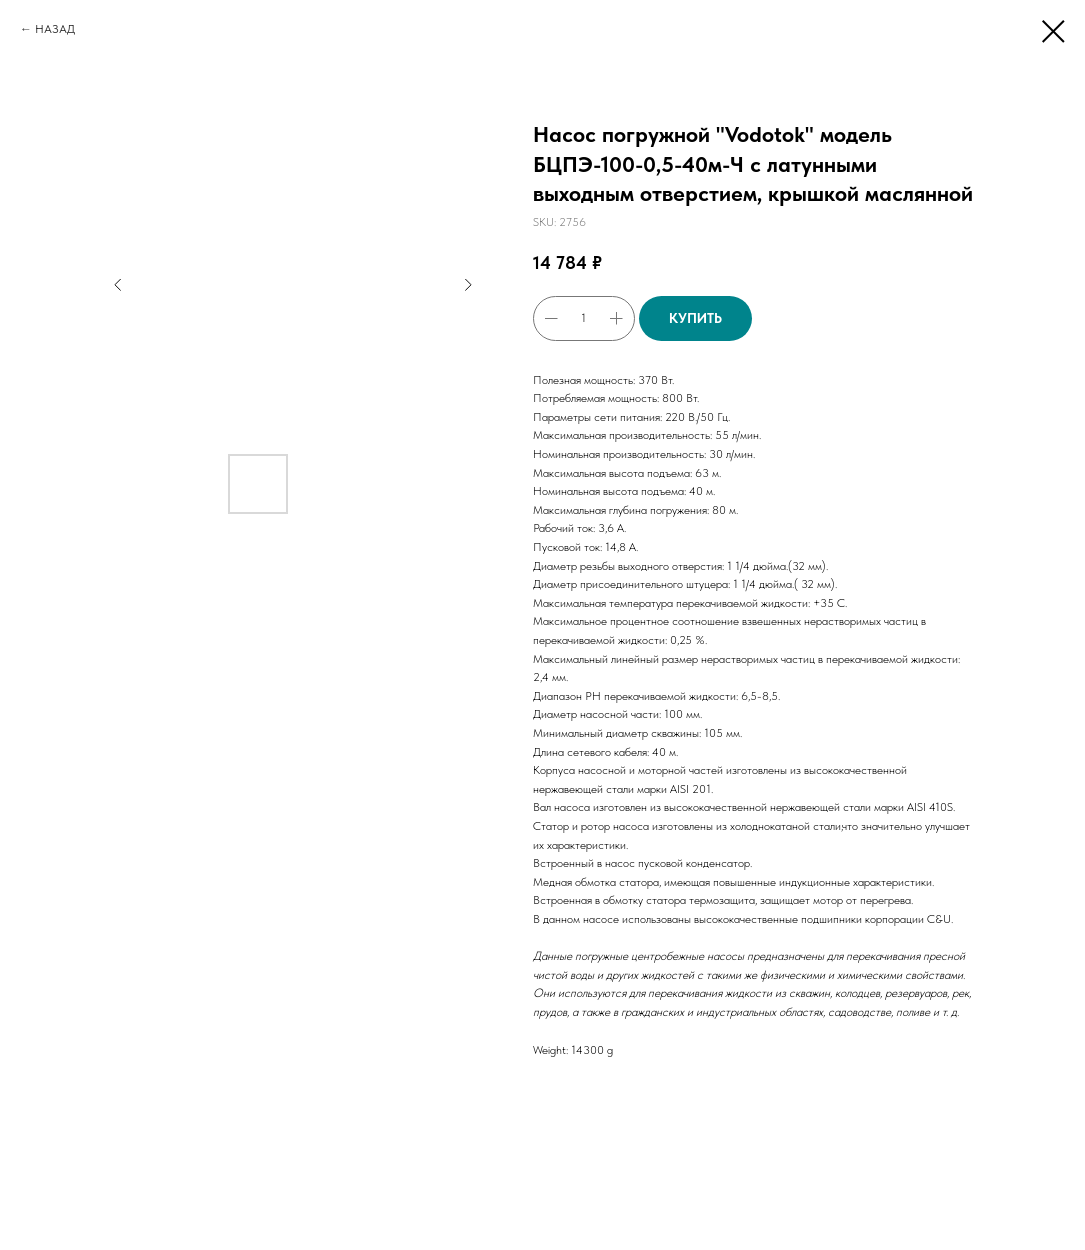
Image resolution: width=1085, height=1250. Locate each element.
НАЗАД (55, 29)
